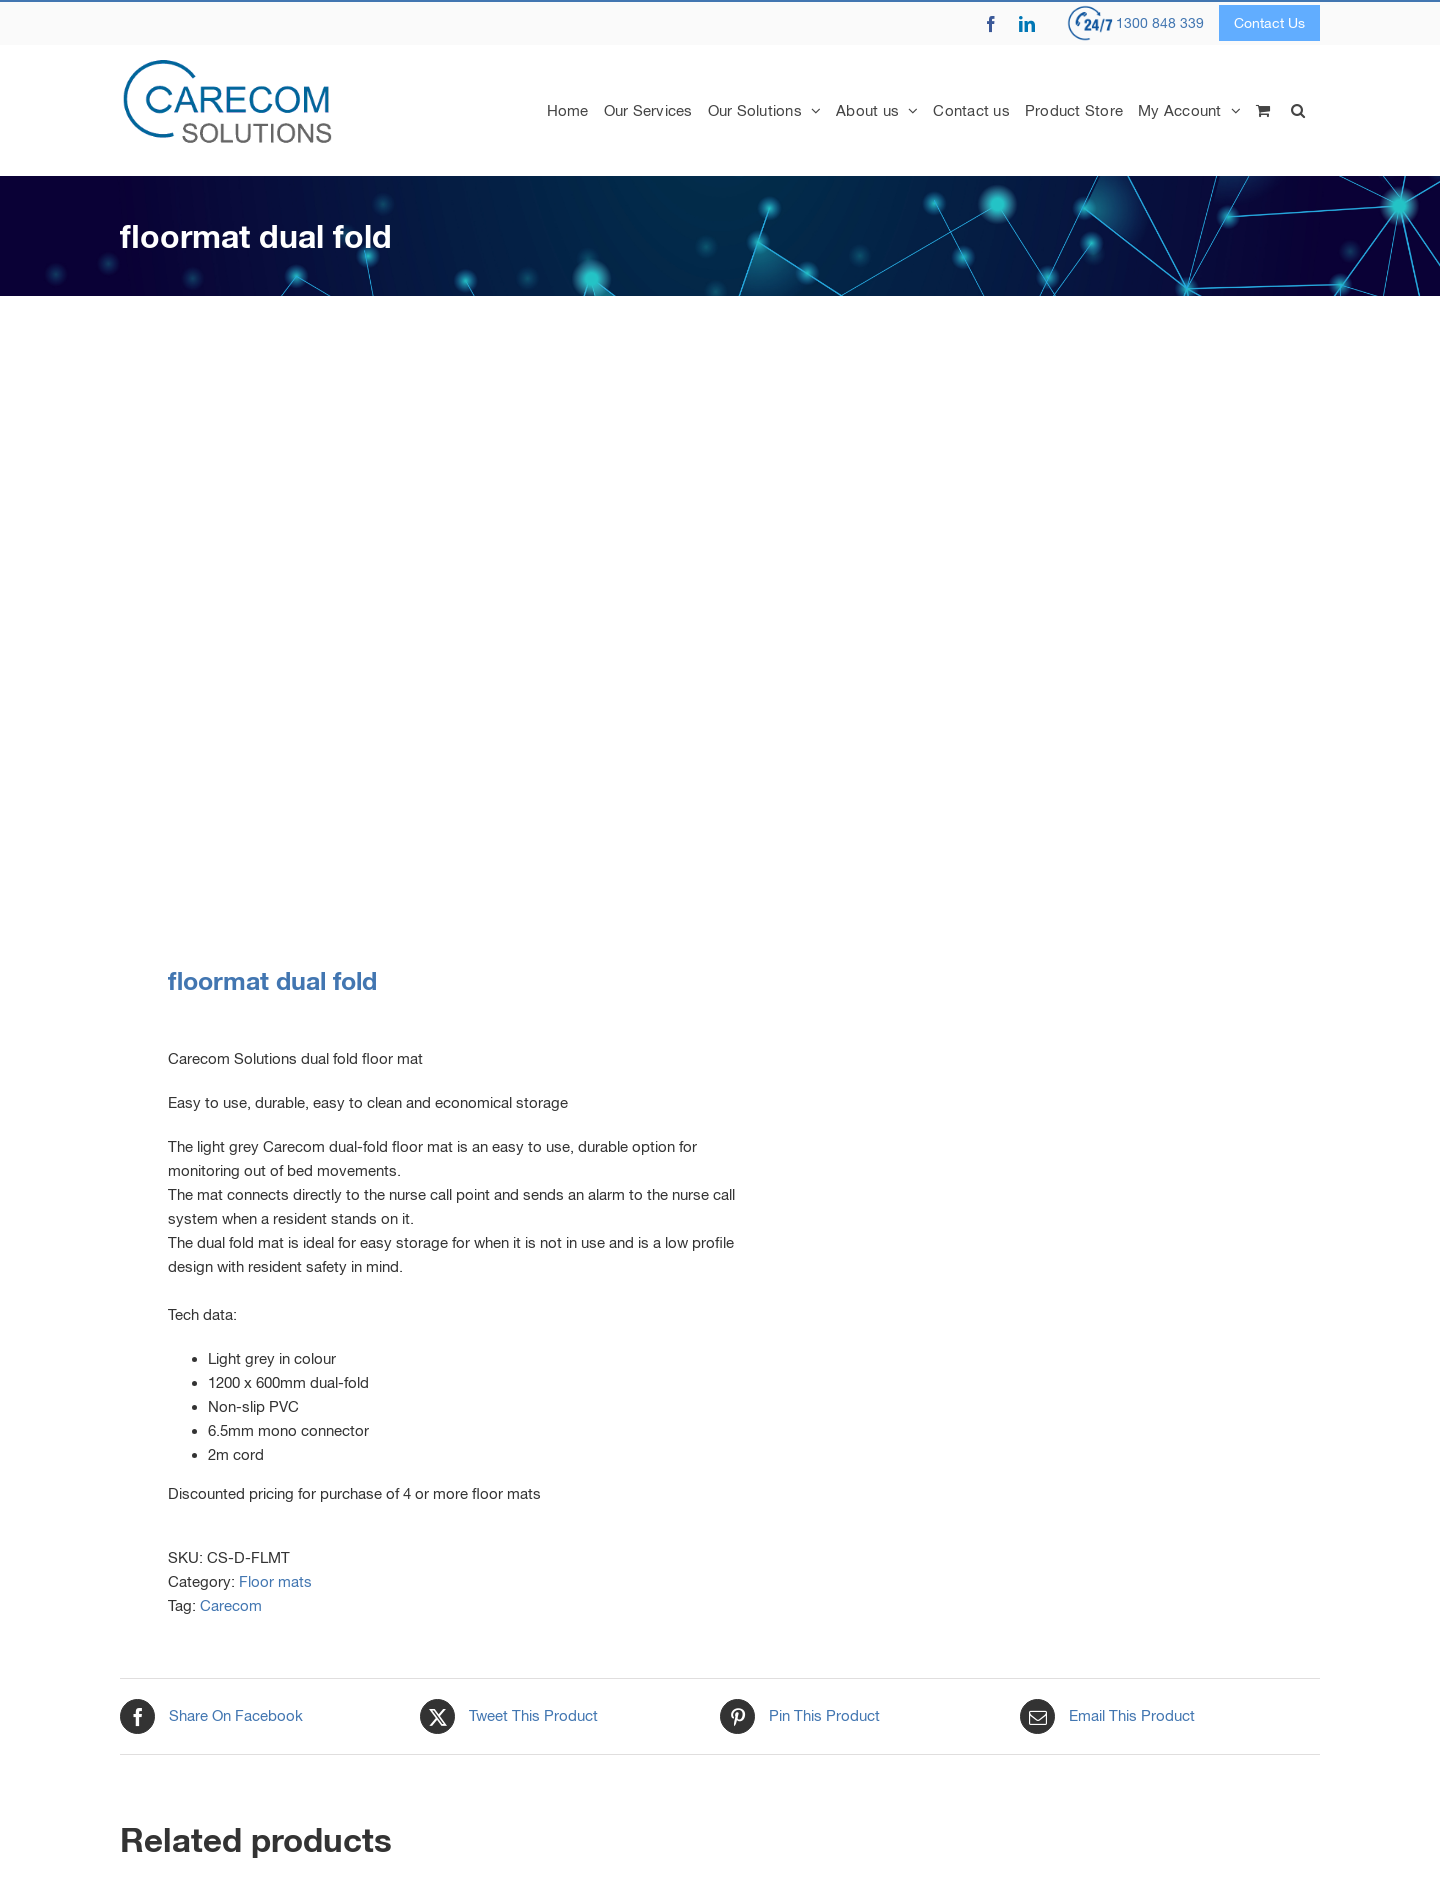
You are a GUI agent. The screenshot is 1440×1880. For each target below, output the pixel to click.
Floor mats (275, 1581)
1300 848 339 (1160, 23)
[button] (1298, 110)
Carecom (231, 1605)
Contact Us (1269, 23)
